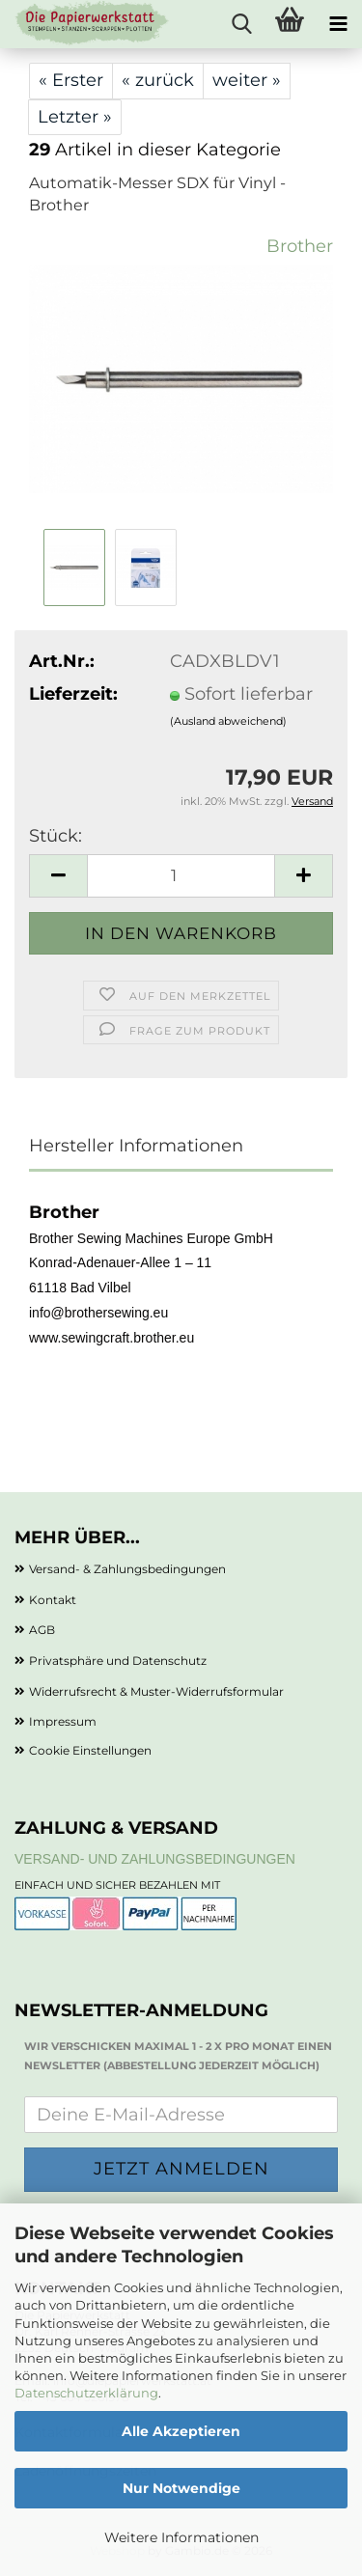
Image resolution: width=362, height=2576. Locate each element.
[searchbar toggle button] (241, 24)
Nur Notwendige (181, 2488)
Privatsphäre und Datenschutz (118, 1660)
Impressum (63, 1721)
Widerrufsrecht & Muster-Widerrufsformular (156, 1691)
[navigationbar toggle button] (338, 24)
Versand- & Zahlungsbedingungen (127, 1569)
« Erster (71, 80)
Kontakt (52, 1600)
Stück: (55, 835)
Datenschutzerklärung (86, 2392)
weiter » (246, 80)
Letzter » (75, 116)
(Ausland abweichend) (228, 721)
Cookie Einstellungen (90, 1750)
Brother (299, 246)
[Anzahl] (181, 876)
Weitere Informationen (181, 2537)
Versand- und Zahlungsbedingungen (154, 1859)
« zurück (158, 80)
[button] (58, 876)
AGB (42, 1629)
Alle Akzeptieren (181, 2431)
